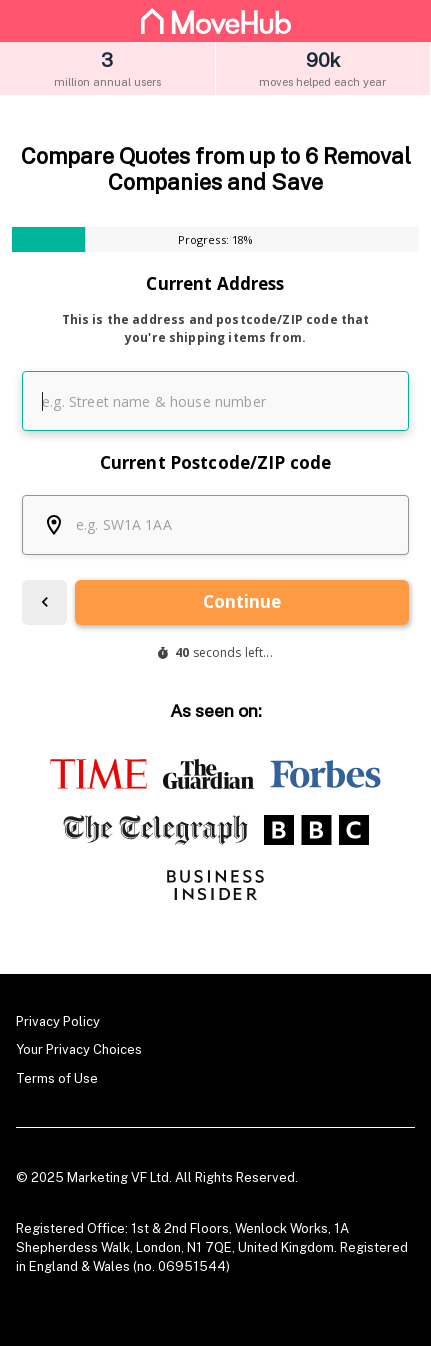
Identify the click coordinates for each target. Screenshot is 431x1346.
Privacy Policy (58, 1021)
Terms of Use (57, 1078)
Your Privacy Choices (79, 1049)
